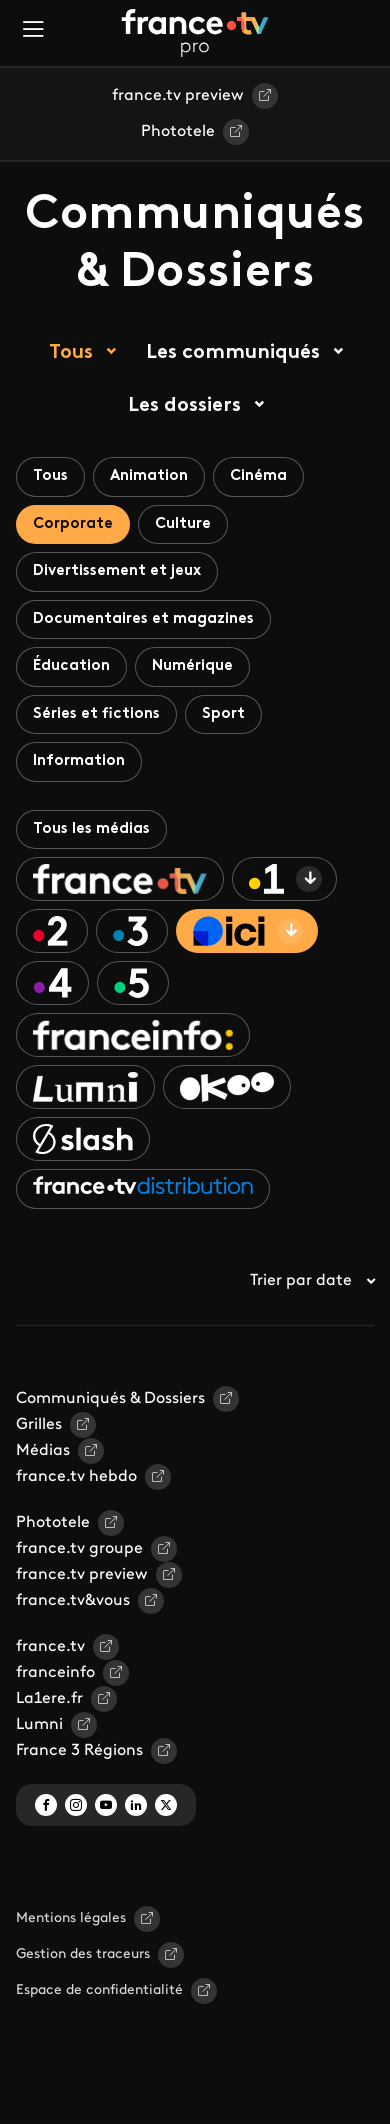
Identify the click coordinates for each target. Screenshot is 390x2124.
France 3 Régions (79, 1751)
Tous (71, 353)
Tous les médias (91, 829)
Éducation (71, 666)
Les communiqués (233, 353)
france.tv (50, 1647)
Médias (43, 1451)
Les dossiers (184, 406)
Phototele (178, 132)
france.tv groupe (79, 1549)
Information (79, 761)
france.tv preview (178, 96)
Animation (149, 476)
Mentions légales (71, 1918)
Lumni (39, 1725)
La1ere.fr (49, 1699)
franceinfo (55, 1673)
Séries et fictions (96, 714)
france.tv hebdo (76, 1477)
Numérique (192, 666)
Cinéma (258, 476)
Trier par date (312, 1281)
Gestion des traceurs (83, 1954)
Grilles (39, 1425)
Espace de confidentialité (99, 1990)
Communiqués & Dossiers (110, 1399)
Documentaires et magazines (143, 619)
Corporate (73, 524)
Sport (223, 714)
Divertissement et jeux (117, 571)
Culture (183, 524)
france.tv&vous (73, 1601)
